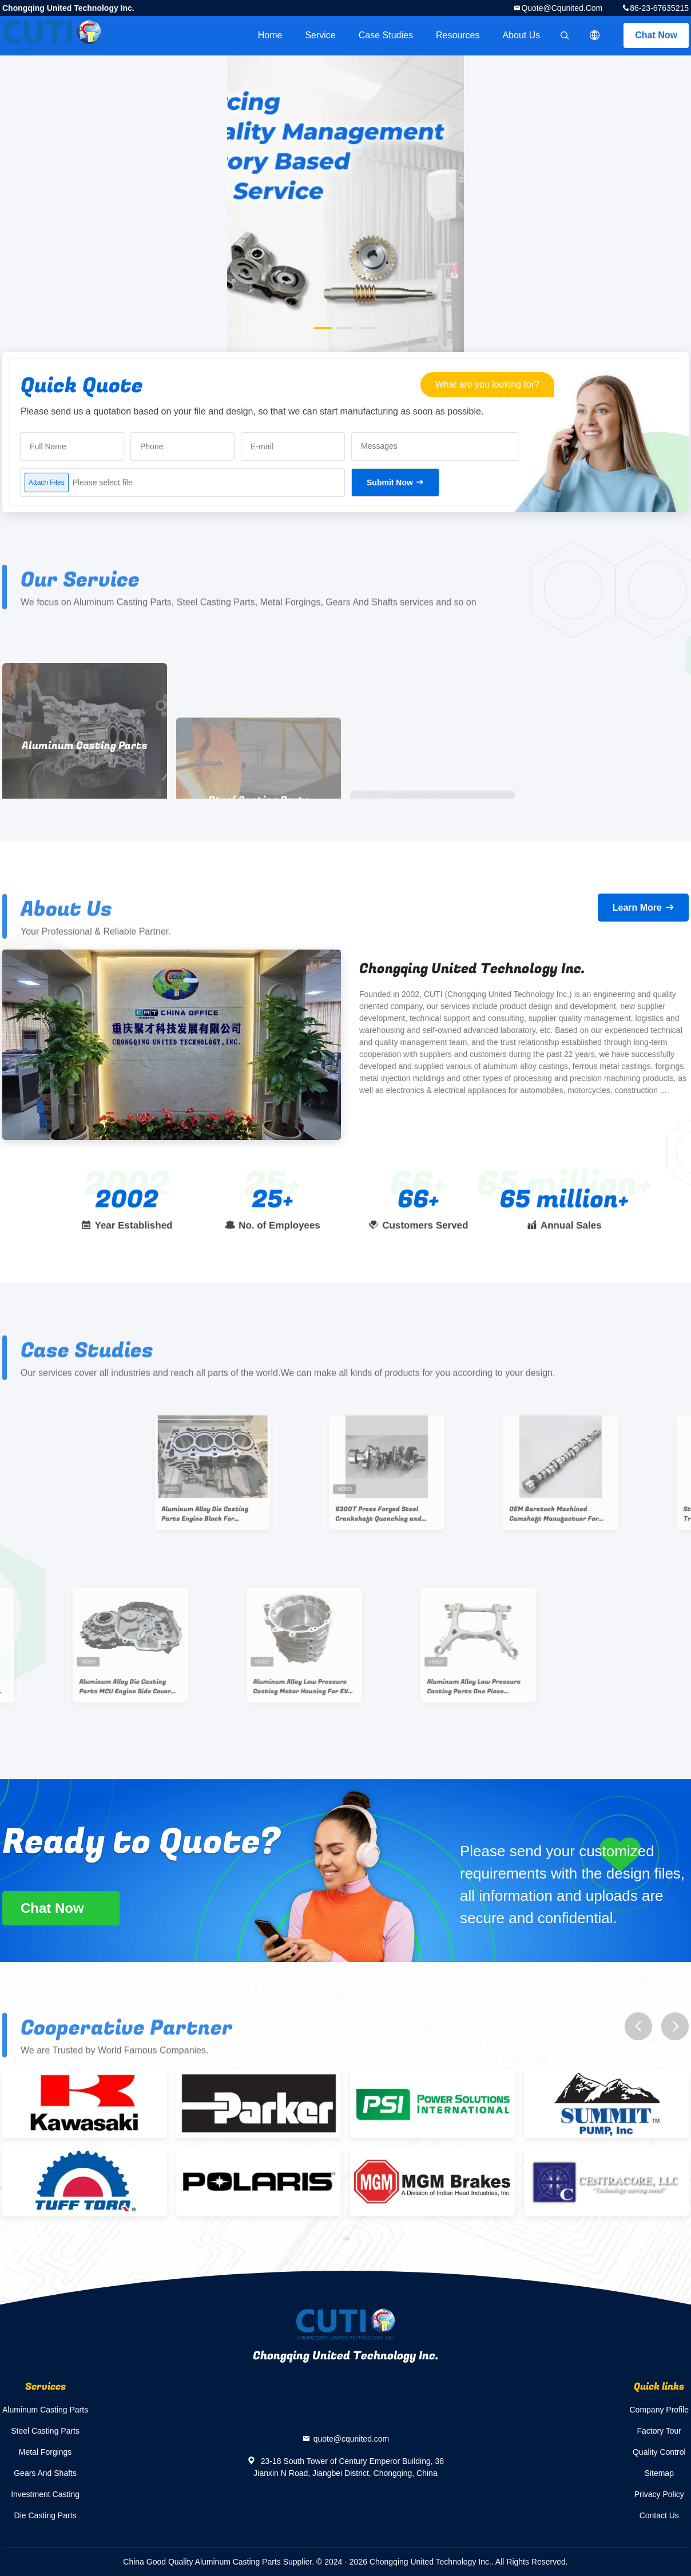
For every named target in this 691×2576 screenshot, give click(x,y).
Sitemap (659, 2473)
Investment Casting (45, 2494)
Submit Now (390, 482)
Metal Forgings (45, 2452)
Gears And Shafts (45, 2473)
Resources (457, 35)
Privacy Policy (659, 2494)
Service (320, 35)
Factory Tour (659, 2430)
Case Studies (386, 35)
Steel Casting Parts (45, 2430)
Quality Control (659, 2452)
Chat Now (656, 35)
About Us (521, 35)
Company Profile (659, 2409)
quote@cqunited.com (561, 8)
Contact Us (659, 2515)
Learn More (637, 907)
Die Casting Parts (45, 2515)
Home (270, 35)
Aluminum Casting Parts (45, 2409)
